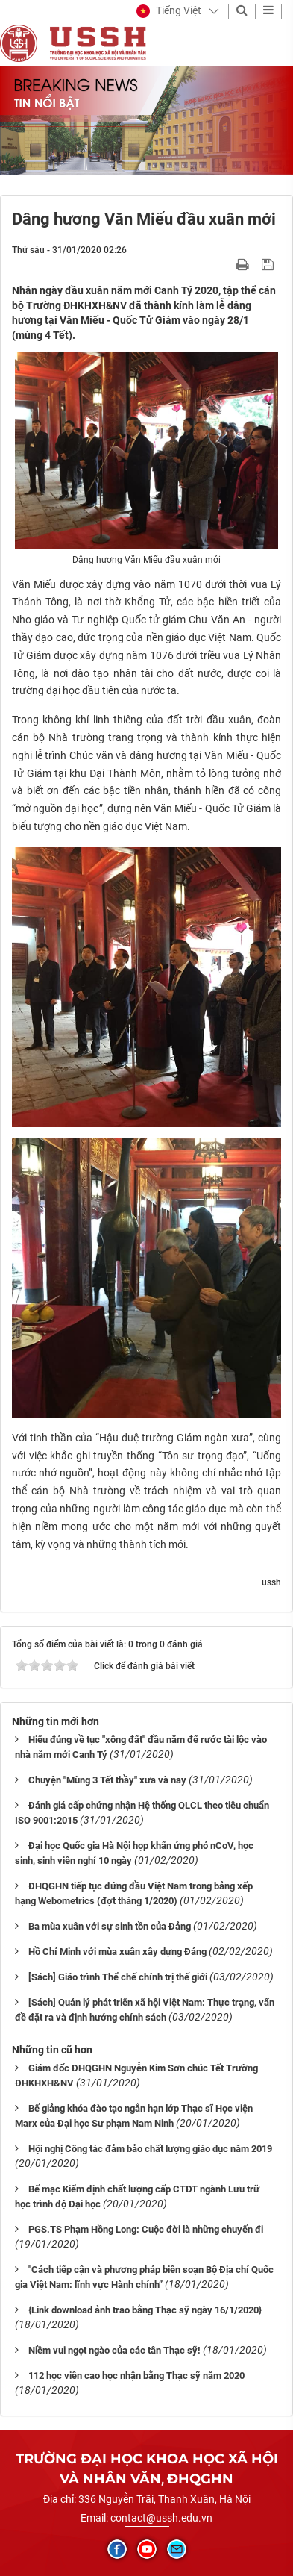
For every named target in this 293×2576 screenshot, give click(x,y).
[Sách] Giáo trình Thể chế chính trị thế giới (117, 1977)
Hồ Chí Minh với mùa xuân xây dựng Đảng (117, 1951)
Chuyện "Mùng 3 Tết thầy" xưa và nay (107, 1780)
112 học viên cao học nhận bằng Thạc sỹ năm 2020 (136, 2375)
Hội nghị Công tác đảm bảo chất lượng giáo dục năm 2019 (150, 2148)
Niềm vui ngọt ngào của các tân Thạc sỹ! (114, 2350)
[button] (168, 11)
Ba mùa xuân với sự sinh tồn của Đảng (109, 1926)
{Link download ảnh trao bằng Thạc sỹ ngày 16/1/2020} (145, 2309)
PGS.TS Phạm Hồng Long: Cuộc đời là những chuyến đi (145, 2229)
